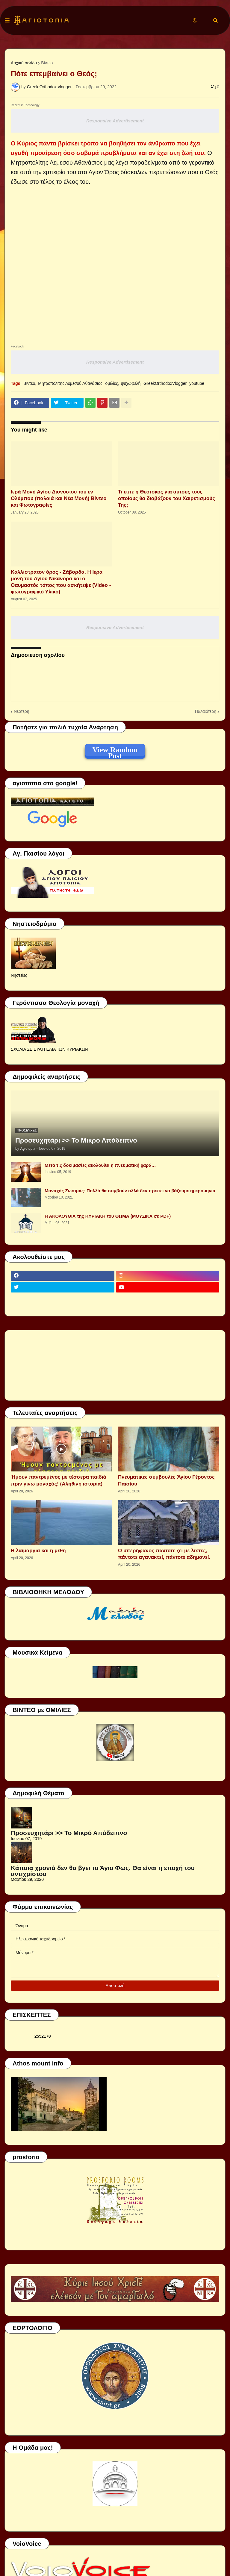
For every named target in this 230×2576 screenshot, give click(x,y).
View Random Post (114, 751)
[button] (7, 21)
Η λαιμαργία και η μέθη (38, 1550)
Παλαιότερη (205, 711)
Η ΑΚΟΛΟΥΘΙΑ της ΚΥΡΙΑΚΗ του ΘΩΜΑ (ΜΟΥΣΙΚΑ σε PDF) (108, 1216)
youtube (196, 383)
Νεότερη (21, 711)
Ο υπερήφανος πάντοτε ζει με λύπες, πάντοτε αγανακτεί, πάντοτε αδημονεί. (164, 1554)
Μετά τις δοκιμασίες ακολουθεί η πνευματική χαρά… (100, 1165)
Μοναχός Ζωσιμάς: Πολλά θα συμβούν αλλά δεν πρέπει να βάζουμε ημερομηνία (130, 1190)
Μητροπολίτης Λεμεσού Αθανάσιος (70, 383)
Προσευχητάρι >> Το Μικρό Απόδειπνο (76, 1140)
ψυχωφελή (131, 383)
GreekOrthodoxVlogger (164, 383)
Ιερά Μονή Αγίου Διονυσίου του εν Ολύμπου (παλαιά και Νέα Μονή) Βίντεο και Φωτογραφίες (59, 498)
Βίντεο (47, 63)
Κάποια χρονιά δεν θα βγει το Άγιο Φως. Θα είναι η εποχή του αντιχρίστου (103, 1870)
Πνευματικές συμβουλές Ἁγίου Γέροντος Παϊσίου (166, 1480)
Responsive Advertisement (115, 120)
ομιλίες (111, 383)
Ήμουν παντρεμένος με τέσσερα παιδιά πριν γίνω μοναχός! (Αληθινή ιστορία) (58, 1480)
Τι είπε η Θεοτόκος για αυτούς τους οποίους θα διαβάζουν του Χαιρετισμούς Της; (166, 498)
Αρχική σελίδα (24, 63)
